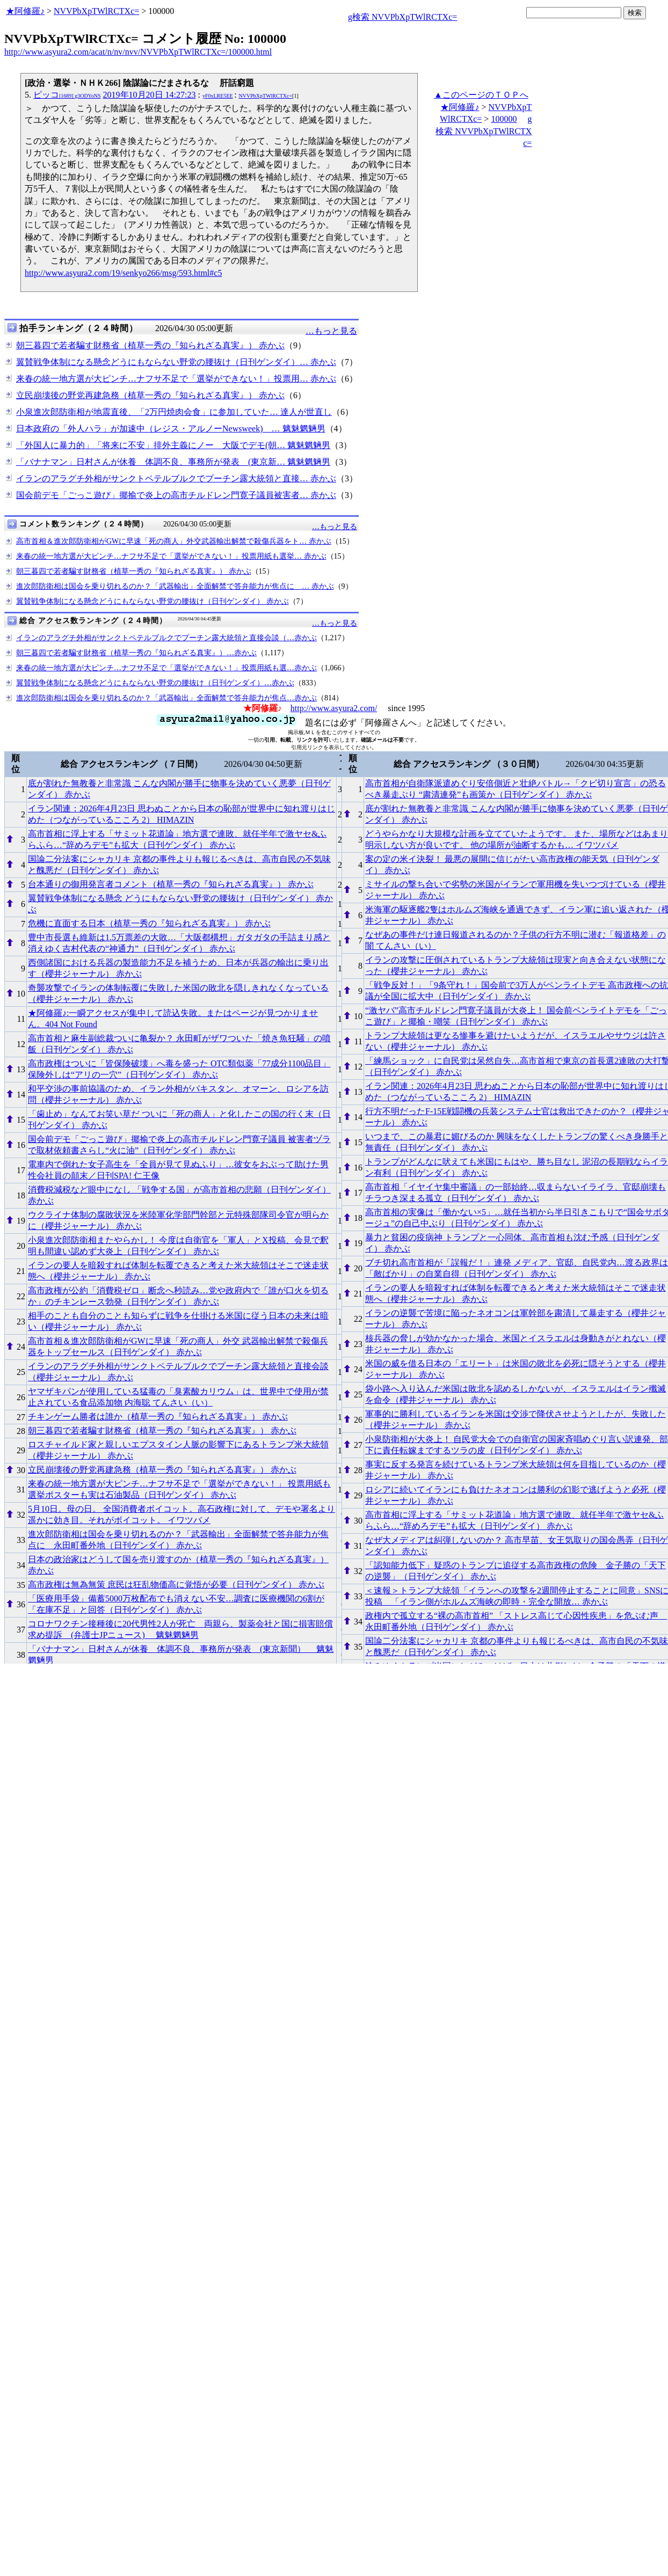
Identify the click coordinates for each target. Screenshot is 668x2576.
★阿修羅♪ (25, 11)
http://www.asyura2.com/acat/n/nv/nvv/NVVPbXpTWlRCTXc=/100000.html (138, 51)
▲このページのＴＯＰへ (481, 94)
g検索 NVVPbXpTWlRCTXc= (402, 16)
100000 (504, 118)
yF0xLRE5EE (217, 96)
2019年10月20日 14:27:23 (149, 94)
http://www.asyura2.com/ (334, 708)
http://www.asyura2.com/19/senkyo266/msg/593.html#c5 (123, 272)
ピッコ (67, 94)
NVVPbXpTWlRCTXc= (96, 11)
